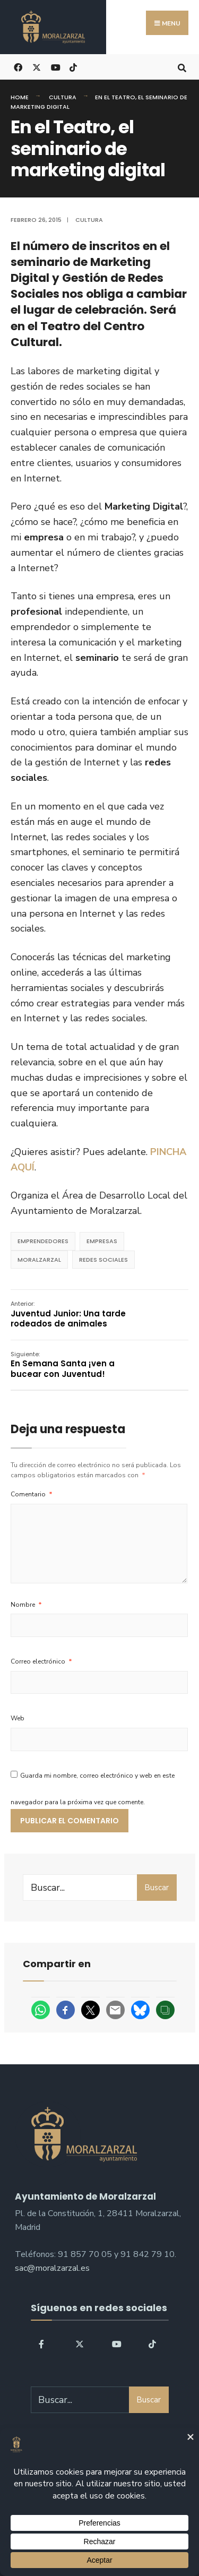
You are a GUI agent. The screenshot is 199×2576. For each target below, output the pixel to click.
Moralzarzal (39, 1259)
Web (17, 1718)
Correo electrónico (41, 1661)
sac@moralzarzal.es (52, 2268)
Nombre (26, 1604)
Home (20, 97)
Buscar (156, 1887)
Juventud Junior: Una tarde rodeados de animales (68, 1314)
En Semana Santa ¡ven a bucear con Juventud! (63, 1365)
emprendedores (43, 1241)
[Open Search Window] (181, 66)
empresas (101, 1241)
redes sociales (103, 1259)
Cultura (62, 97)
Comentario (32, 1494)
